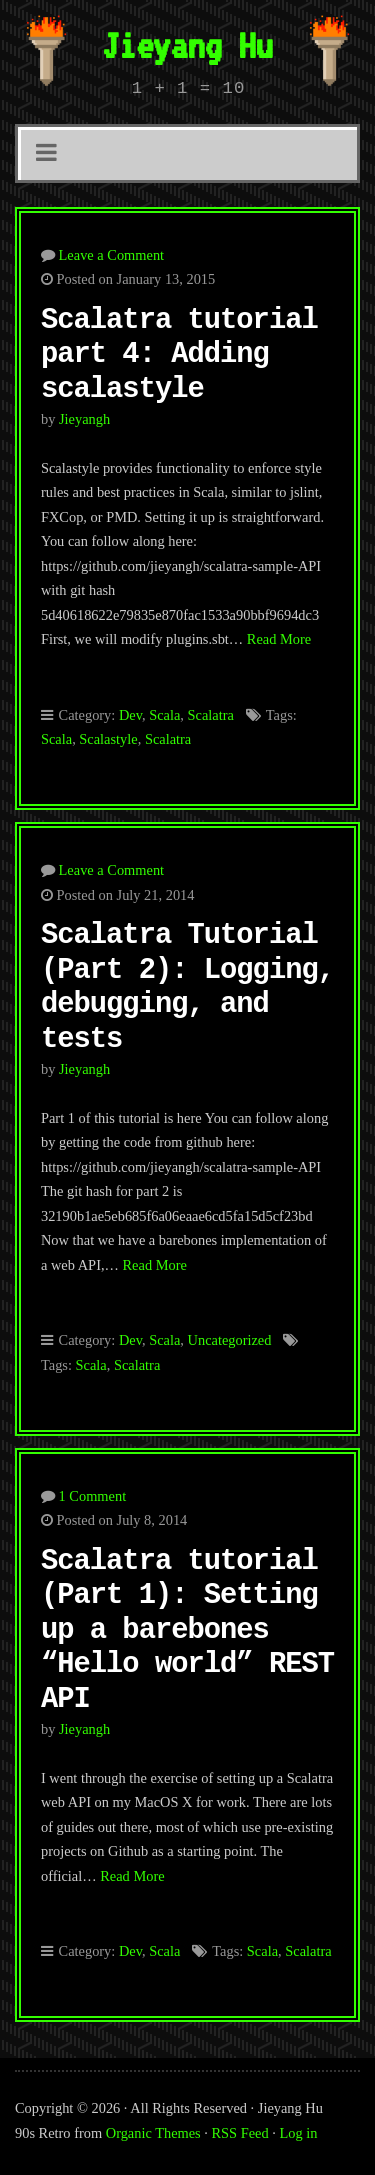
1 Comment (93, 1496)
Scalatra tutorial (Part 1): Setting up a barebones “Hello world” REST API (187, 1630)
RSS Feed (240, 2133)
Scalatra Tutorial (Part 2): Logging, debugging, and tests (187, 987)
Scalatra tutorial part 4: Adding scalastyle (179, 355)
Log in (299, 2133)
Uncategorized (230, 1340)
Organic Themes (153, 2133)
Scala (164, 715)
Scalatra (211, 715)
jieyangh (84, 419)
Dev (130, 715)
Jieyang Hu (187, 45)
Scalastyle (108, 739)
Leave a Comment (112, 255)
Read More (279, 639)
